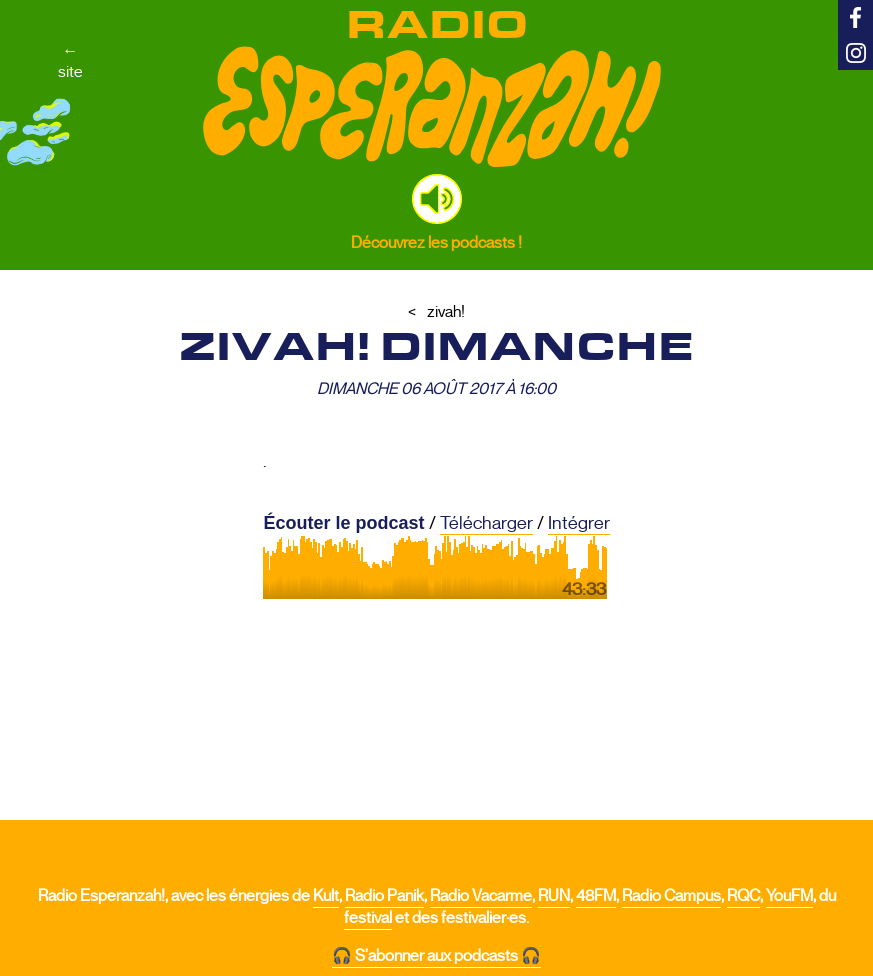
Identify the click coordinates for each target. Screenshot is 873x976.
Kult (326, 896)
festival (368, 918)
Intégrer (579, 523)
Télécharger (486, 523)
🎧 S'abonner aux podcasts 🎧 (436, 956)
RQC (743, 896)
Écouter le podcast (343, 523)
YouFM (789, 896)
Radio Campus (671, 896)
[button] (437, 199)
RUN (554, 896)
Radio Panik (384, 896)
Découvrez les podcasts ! (436, 242)
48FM (596, 896)
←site (70, 61)
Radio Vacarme (481, 896)
